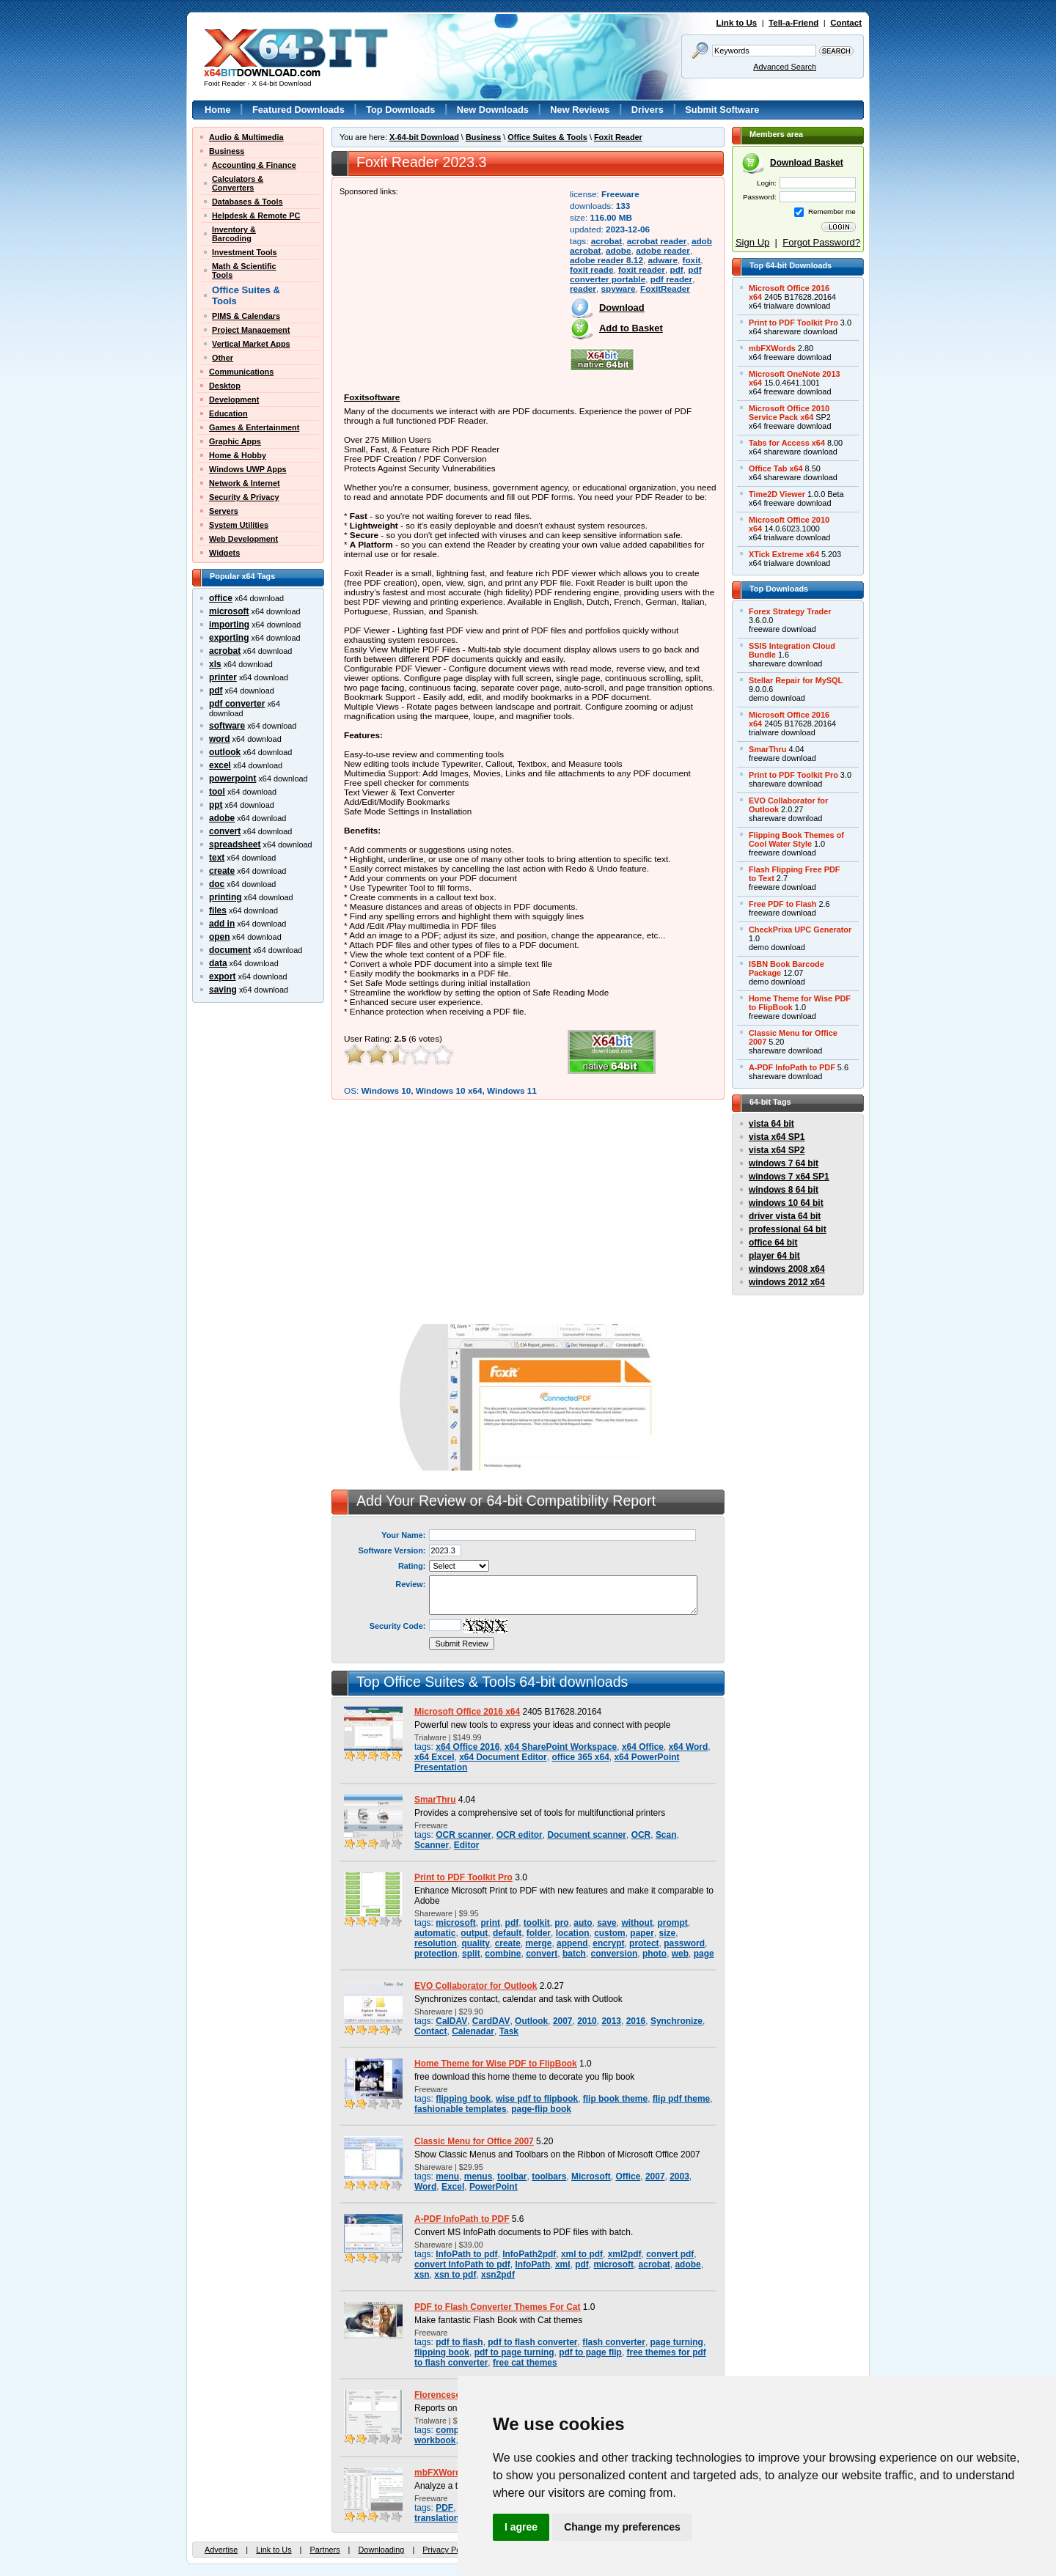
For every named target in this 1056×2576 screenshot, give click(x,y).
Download (622, 307)
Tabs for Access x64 (787, 442)
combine (503, 1953)
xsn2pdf (498, 2275)
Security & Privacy (244, 497)
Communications (241, 371)
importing (229, 624)
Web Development (243, 538)
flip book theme (615, 2099)
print (490, 1923)
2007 (563, 2021)
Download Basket (806, 163)
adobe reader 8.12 (606, 260)
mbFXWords (440, 2473)
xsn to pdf (455, 2275)
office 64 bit (773, 1242)
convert (225, 831)
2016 (636, 2021)
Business (226, 151)
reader (583, 288)
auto (582, 1923)
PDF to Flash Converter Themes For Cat (497, 2307)
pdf (216, 690)
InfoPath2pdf (529, 2254)
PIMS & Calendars (246, 316)
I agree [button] (521, 2527)
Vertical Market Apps (251, 343)
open (219, 937)
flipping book (463, 2099)
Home (218, 109)
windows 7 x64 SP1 (789, 1176)
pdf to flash (459, 2342)
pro (561, 1923)
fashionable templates (460, 2109)
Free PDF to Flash (782, 903)
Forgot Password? (821, 242)
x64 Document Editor (503, 1757)
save (607, 1923)
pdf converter (237, 704)
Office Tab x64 (776, 468)
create (222, 871)
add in (222, 924)
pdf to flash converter (532, 2342)
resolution (435, 1943)
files (218, 910)
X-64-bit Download (424, 137)
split (471, 1953)
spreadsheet (234, 844)
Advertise (221, 2549)
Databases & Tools (247, 201)
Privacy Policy (447, 2549)
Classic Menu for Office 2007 (474, 2141)
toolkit (537, 1923)
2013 (611, 2021)
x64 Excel (434, 1757)
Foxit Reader (618, 137)
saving (223, 990)
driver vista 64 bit (785, 1216)
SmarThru (434, 1800)
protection (435, 1953)
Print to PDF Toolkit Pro (463, 1877)
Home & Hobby (237, 455)
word (219, 739)
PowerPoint (493, 2187)
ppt (216, 805)
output (474, 1933)
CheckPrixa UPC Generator (800, 929)
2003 (679, 2176)
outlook (225, 752)
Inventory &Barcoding (234, 234)
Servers (223, 511)
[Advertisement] (450, 287)
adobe (222, 818)
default (507, 1933)
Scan (666, 1835)
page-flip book (541, 2109)
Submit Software (722, 109)
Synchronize (676, 2021)
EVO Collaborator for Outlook (475, 1986)
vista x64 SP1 (776, 1137)
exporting (229, 638)
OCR (641, 1835)
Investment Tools (244, 252)
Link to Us (737, 22)
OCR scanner (463, 1835)
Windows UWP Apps (248, 469)
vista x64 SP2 (776, 1150)
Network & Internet (244, 483)
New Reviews (579, 109)
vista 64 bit (771, 1124)
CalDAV (451, 2021)
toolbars (549, 2176)
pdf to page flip (590, 2352)
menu (447, 2176)
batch (574, 1953)
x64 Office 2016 (467, 1747)
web (680, 1953)
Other (222, 357)
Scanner (431, 1845)
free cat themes (525, 2363)
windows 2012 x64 (787, 1282)
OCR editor (519, 1835)
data (218, 963)
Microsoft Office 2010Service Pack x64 (789, 413)
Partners (324, 2549)
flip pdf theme (681, 2099)
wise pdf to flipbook (537, 2099)
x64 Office (643, 1747)
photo (654, 1953)
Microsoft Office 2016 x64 (467, 1712)
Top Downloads (400, 109)
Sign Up (752, 242)
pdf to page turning (514, 2352)
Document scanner (586, 1835)
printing (225, 897)
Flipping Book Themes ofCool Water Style (796, 839)
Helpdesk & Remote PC (256, 215)
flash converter (613, 2342)
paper (642, 1933)
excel (220, 765)
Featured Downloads (298, 109)
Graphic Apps (235, 441)
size (667, 1933)
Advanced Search (784, 66)
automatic (434, 1933)
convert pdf (670, 2254)
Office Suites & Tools (547, 137)
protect (644, 1943)
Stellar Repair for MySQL (796, 680)
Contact (846, 22)
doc (216, 884)
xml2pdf (625, 2254)
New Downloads (493, 109)
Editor (467, 1845)
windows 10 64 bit (786, 1203)
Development (234, 399)
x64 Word (688, 1747)
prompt (673, 1923)
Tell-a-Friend (793, 22)
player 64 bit (774, 1256)
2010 (587, 2021)
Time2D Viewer (777, 494)
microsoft (229, 611)
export (222, 976)
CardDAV (491, 2021)
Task (508, 2031)
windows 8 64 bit (783, 1190)
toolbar (512, 2176)
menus (478, 2176)
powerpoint (232, 778)
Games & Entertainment (254, 427)
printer (223, 677)
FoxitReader (665, 288)
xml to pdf (582, 2254)
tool (217, 792)
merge (539, 1943)
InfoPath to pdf (466, 2254)
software (227, 726)
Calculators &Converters (237, 183)
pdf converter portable (636, 274)
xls (215, 664)
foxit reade (591, 269)
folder (539, 1933)
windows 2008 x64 (787, 1269)
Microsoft (591, 2176)
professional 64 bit (787, 1229)
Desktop (225, 385)
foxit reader (641, 269)
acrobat (225, 651)
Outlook (531, 2021)
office (220, 598)
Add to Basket (631, 328)
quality (475, 1943)
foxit (692, 260)
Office (627, 2176)
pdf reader (671, 279)
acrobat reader (657, 241)
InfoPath (532, 2264)
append (572, 1943)
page (704, 1953)
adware (663, 260)
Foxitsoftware (372, 397)
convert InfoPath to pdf (462, 2264)
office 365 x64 (580, 1757)
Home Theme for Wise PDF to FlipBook (495, 2063)
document (230, 950)
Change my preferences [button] (622, 2527)
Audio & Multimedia (246, 137)
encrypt (608, 1943)
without (636, 1923)
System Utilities (238, 524)
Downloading (381, 2549)
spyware (618, 288)
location (573, 1933)
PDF (444, 2508)
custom (610, 1933)
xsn (422, 2275)
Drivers (647, 109)
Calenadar (473, 2031)
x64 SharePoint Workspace (561, 1747)
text (216, 858)
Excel (452, 2187)
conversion (614, 1953)
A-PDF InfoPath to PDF (461, 2219)
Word (425, 2187)
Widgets (224, 552)
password (684, 1943)
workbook (434, 2440)
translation (436, 2518)
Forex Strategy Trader (790, 611)
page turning (676, 2342)
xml (563, 2264)
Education (228, 413)
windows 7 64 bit (783, 1163)
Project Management (251, 329)
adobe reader (663, 250)
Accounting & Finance (254, 165)
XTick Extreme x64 (784, 554)
